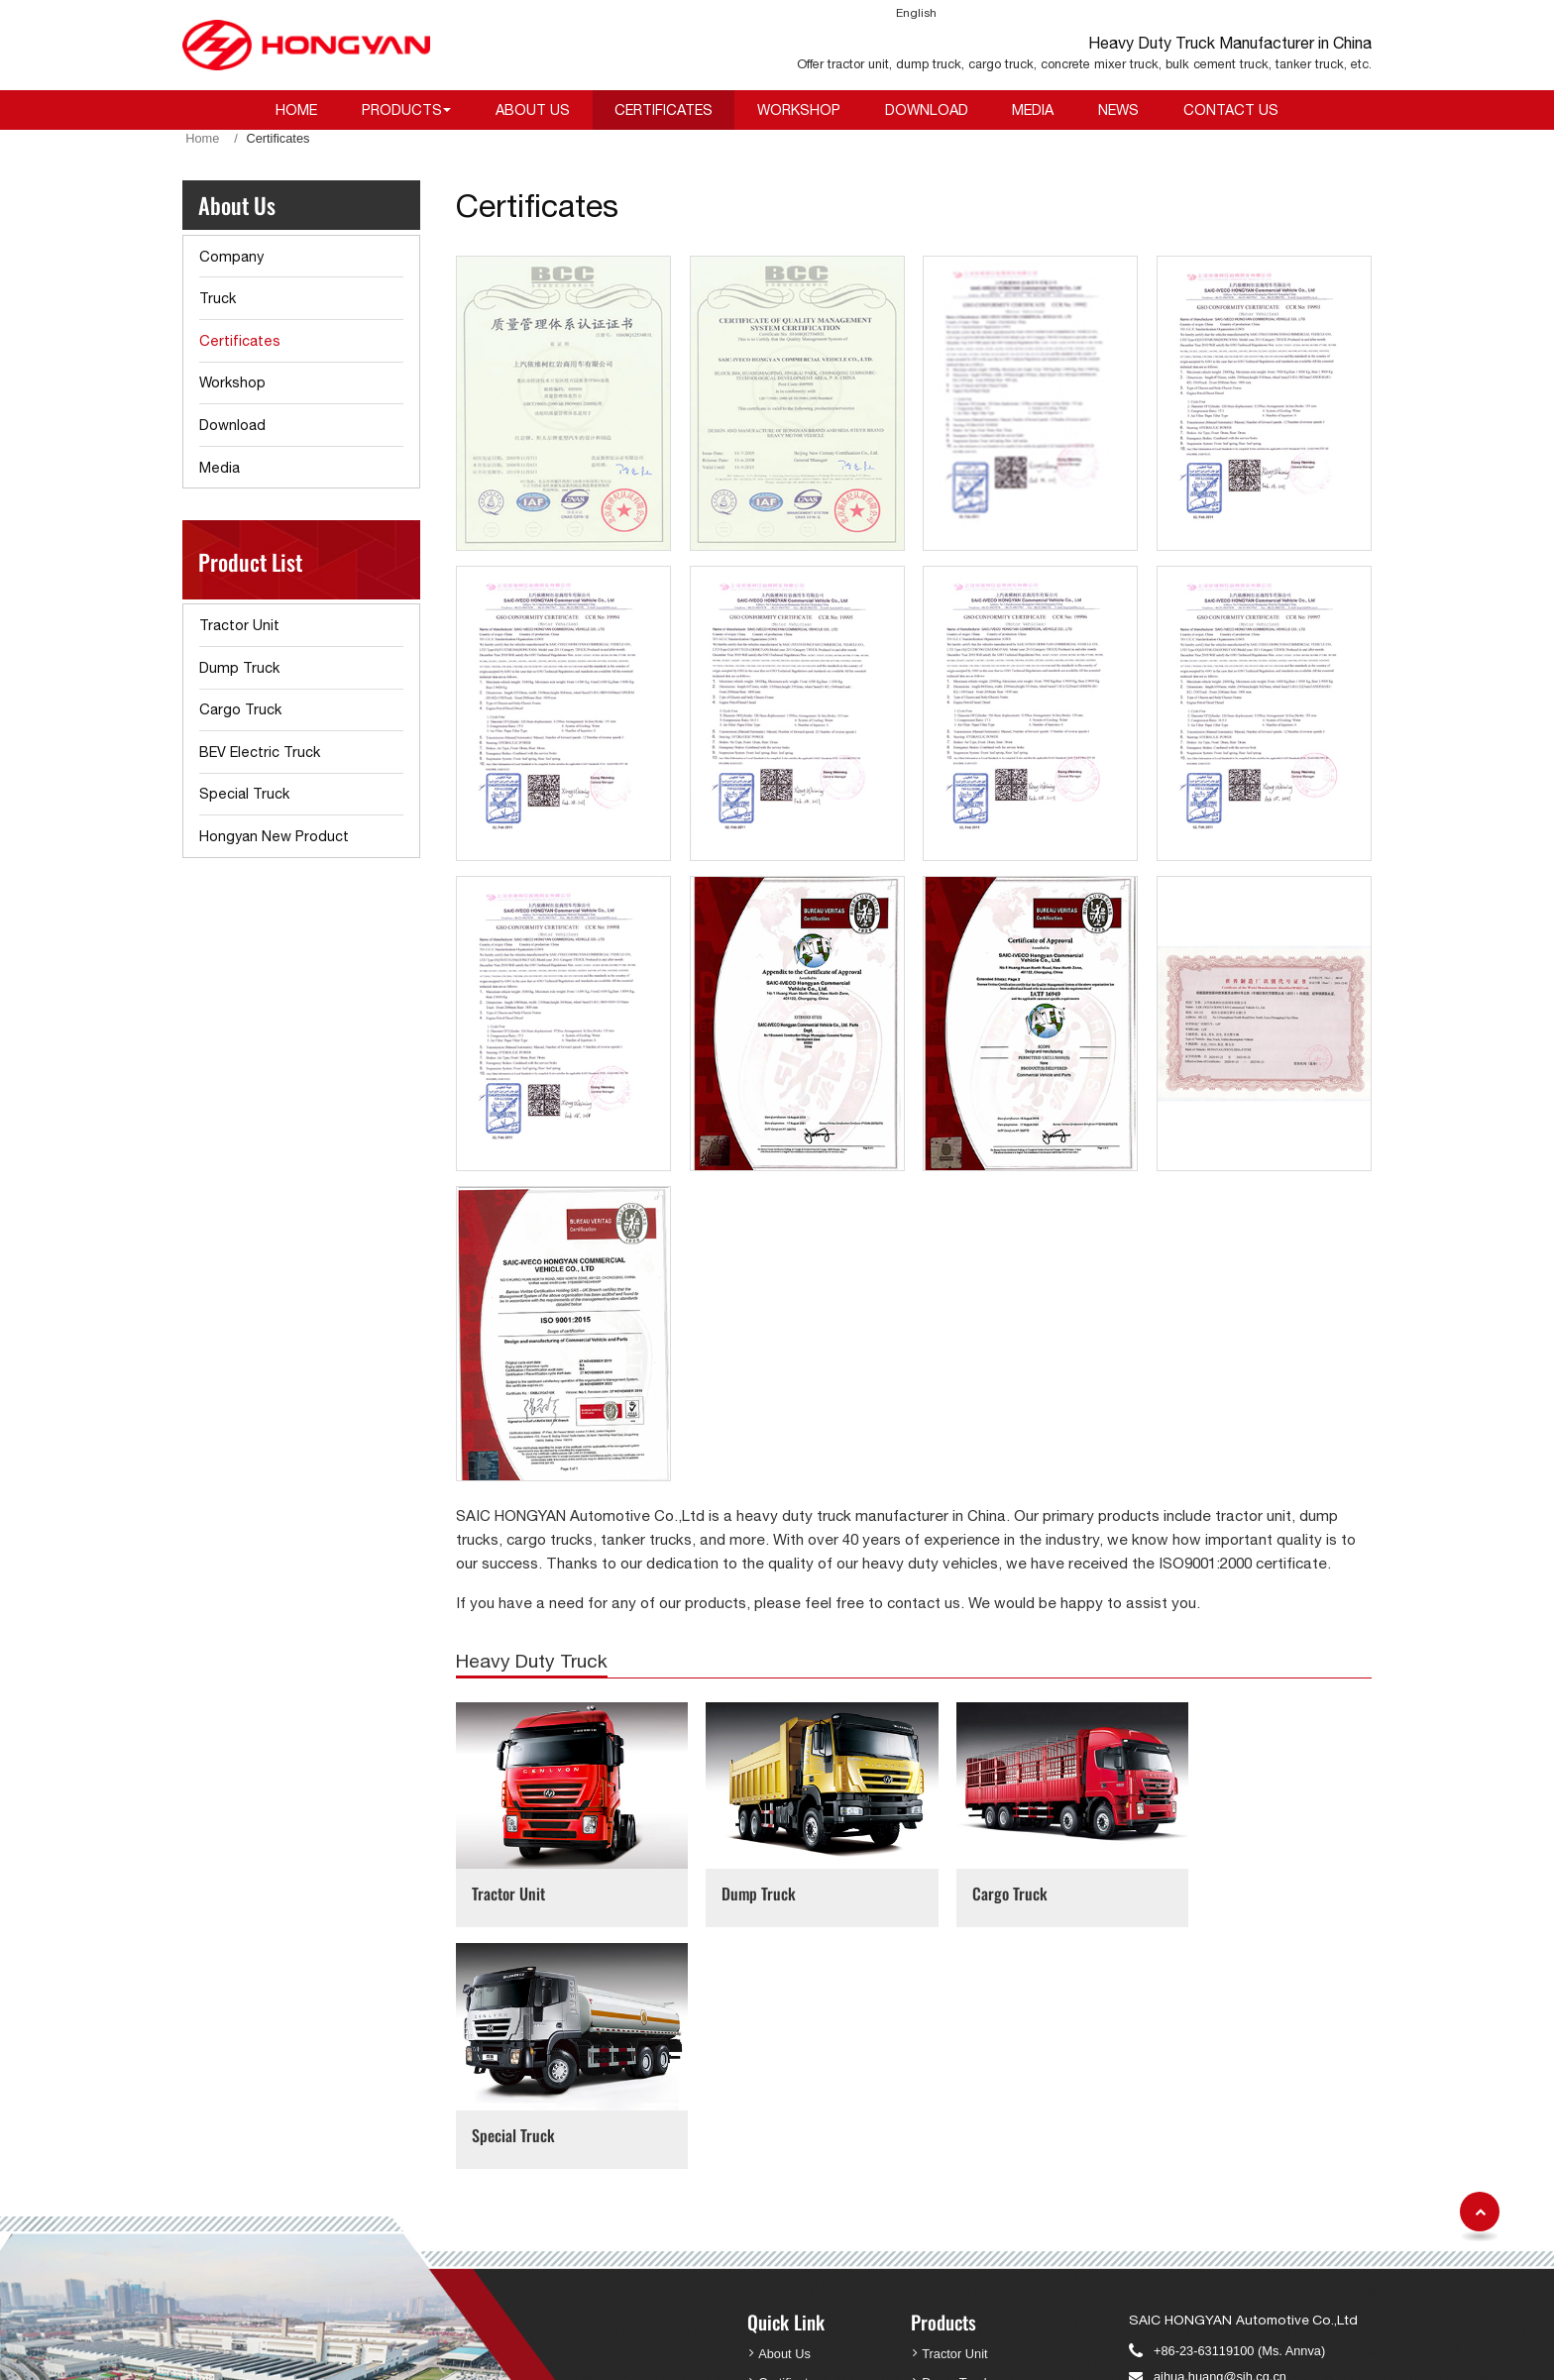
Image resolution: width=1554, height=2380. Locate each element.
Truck (217, 297)
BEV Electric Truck (259, 751)
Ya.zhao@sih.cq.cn (1208, 2236)
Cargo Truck (976, 1881)
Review (779, 2271)
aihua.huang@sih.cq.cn (1220, 2121)
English (916, 13)
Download (926, 109)
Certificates (663, 109)
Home (296, 109)
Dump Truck (743, 1881)
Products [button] (402, 109)
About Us (533, 109)
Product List (250, 561)
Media (1033, 109)
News (1118, 109)
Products (943, 2069)
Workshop (798, 109)
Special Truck (1214, 1881)
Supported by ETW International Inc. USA (1010, 2352)
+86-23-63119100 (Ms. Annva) (1239, 2097)
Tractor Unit (508, 1881)
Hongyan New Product (274, 835)
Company (231, 256)
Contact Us (1230, 109)
